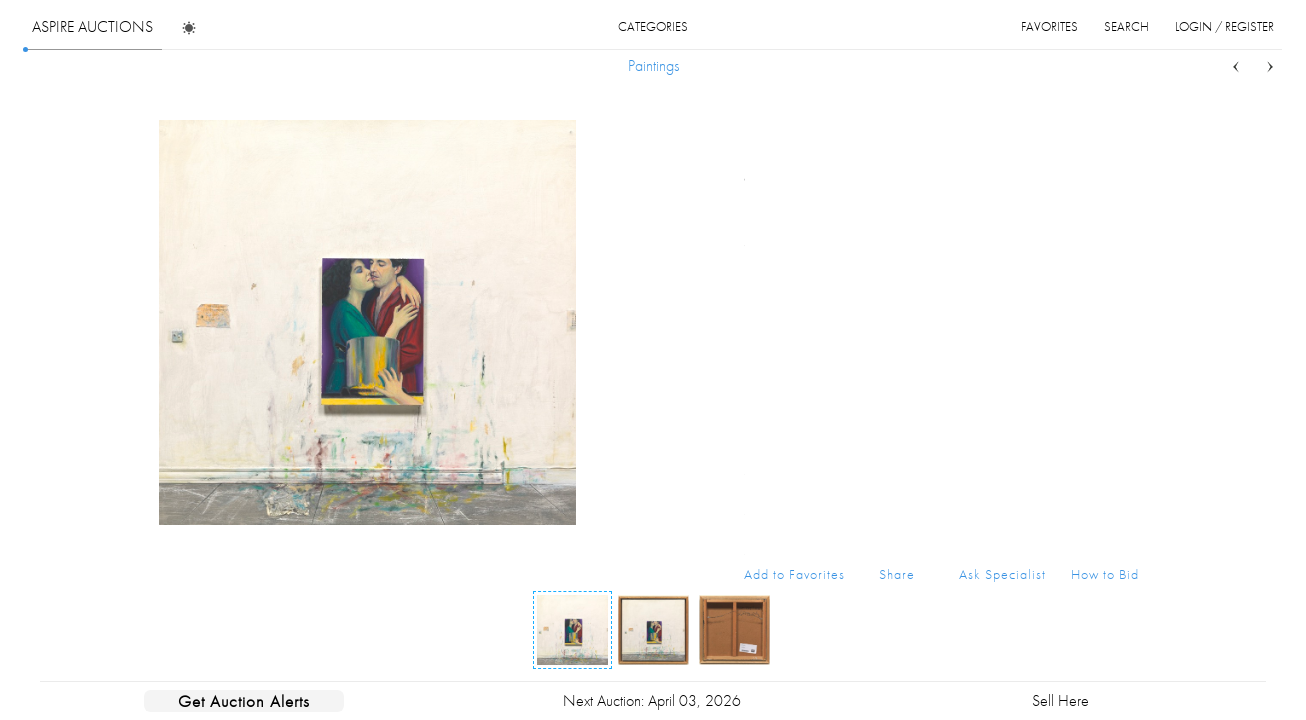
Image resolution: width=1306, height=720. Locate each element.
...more (1123, 203)
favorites (1049, 26)
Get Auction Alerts (244, 701)
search (1126, 26)
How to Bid (1105, 574)
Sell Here (1060, 700)
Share (897, 574)
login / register (1224, 26)
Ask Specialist (1002, 574)
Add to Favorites (794, 574)
